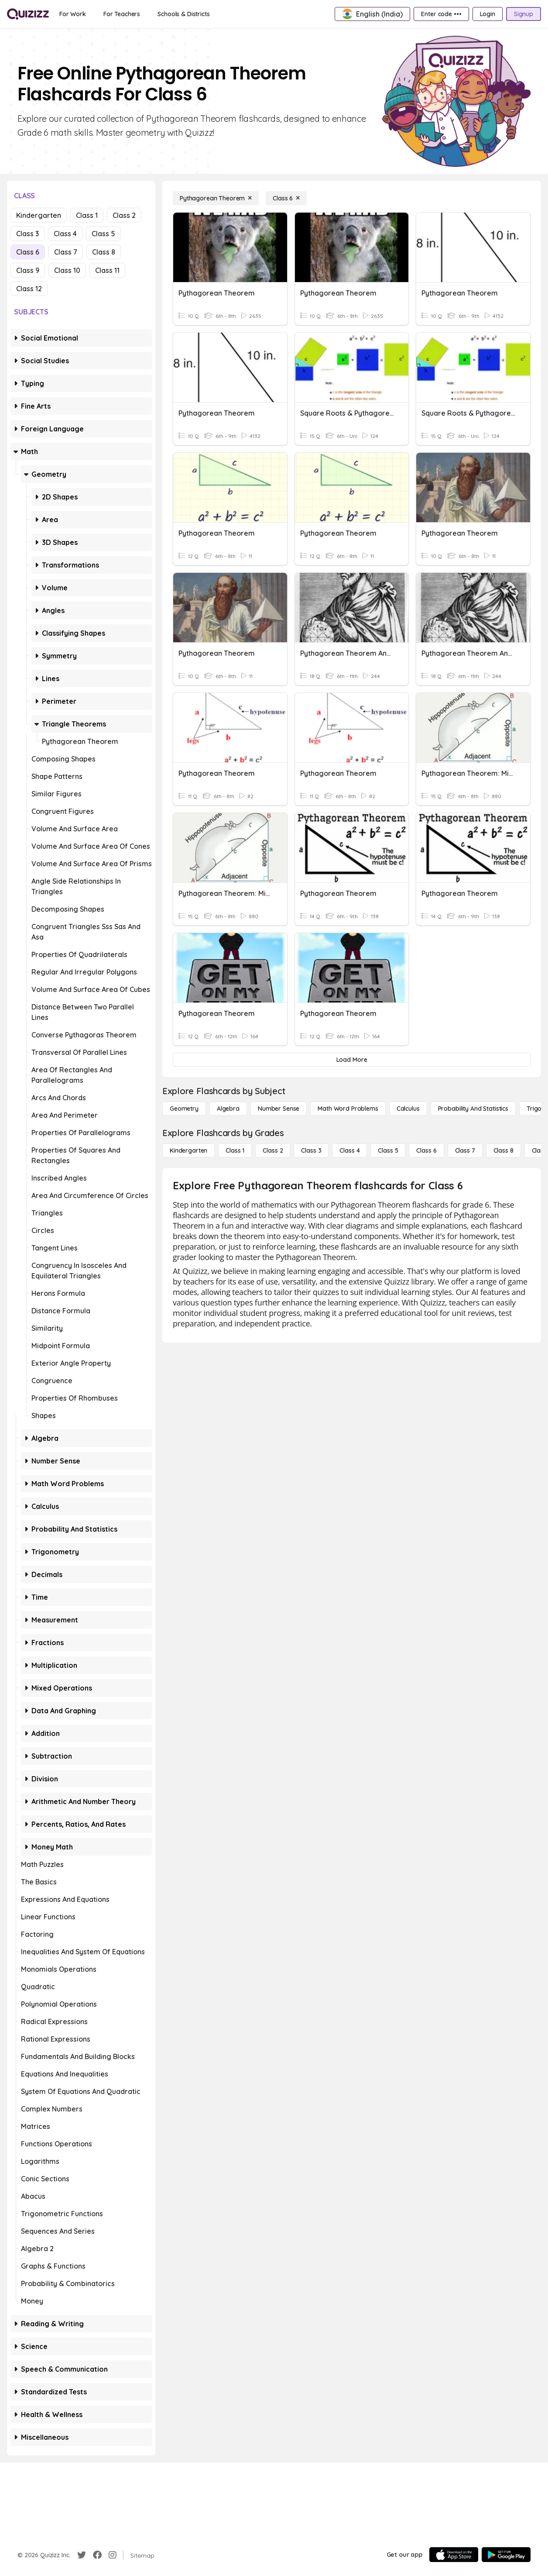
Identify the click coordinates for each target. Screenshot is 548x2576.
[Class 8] (503, 1150)
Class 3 (27, 233)
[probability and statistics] (473, 1109)
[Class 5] (387, 1150)
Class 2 (124, 215)
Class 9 (27, 270)
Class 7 (65, 252)
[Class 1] (235, 1150)
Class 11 (107, 270)
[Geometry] (184, 1109)
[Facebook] (97, 2555)
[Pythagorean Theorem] (216, 198)
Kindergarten (38, 215)
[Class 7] (465, 1150)
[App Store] (453, 2554)
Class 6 (27, 252)
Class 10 (67, 270)
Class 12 (29, 288)
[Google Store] (506, 2554)
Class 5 (103, 233)
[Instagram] (112, 2555)
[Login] (488, 14)
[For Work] (72, 14)
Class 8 (103, 252)
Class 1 (87, 215)
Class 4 (65, 233)
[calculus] (408, 1109)
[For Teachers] (121, 14)
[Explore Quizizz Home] (28, 14)
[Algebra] (228, 1109)
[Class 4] (349, 1150)
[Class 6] (286, 198)
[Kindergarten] (188, 1150)
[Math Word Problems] (347, 1109)
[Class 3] (311, 1150)
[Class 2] (272, 1150)
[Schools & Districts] (183, 14)
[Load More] (352, 1060)
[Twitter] (81, 2555)
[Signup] (523, 14)
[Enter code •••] (441, 14)
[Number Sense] (278, 1109)
